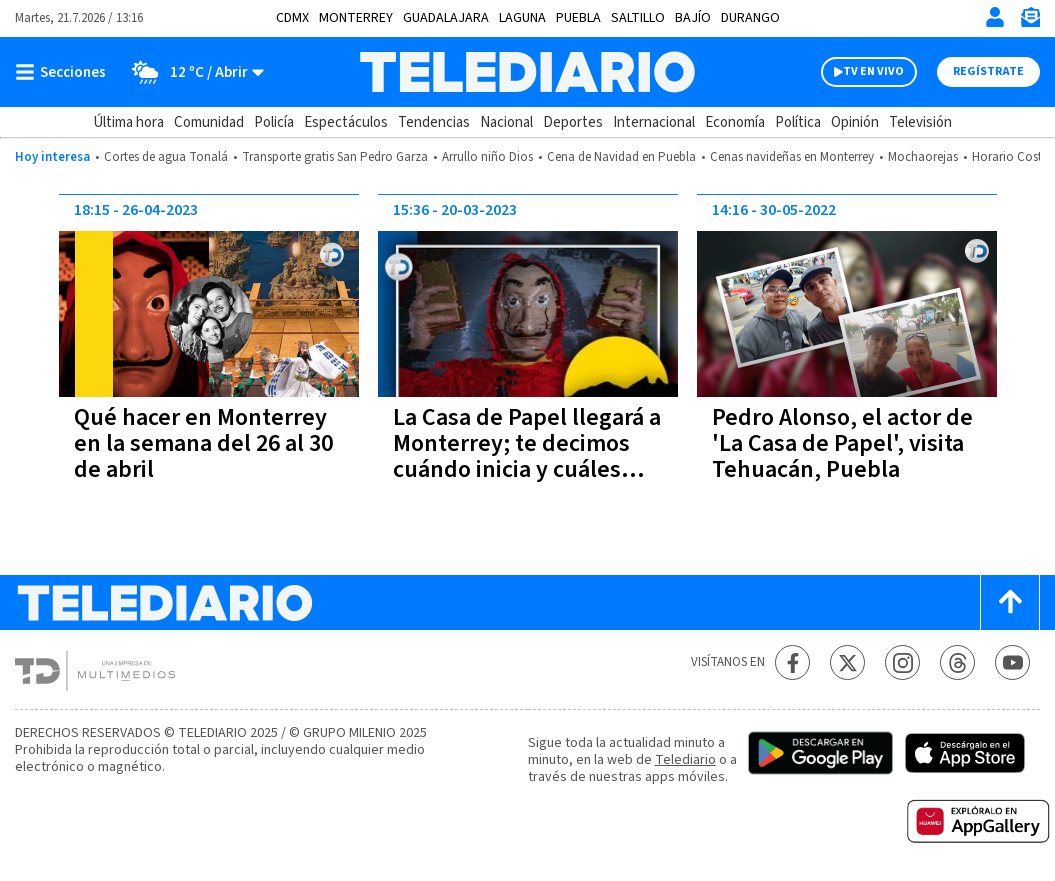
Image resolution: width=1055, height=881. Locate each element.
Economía (735, 122)
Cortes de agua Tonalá (166, 157)
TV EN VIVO (873, 71)
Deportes (573, 122)
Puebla (578, 18)
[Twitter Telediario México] (847, 662)
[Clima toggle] (191, 72)
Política (798, 122)
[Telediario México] (528, 72)
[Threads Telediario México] (957, 662)
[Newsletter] (1030, 21)
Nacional (506, 122)
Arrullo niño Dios (487, 157)
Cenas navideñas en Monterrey (792, 157)
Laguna (522, 18)
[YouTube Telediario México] (1012, 662)
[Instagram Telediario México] (902, 662)
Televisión (920, 122)
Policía (274, 122)
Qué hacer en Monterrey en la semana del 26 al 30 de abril (203, 443)
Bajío (693, 18)
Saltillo (638, 18)
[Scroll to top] (1010, 602)
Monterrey (356, 18)
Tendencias (434, 122)
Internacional (654, 122)
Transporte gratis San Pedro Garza (335, 157)
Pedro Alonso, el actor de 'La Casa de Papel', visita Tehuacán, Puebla (842, 443)
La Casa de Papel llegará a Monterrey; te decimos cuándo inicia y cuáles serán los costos (527, 456)
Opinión (855, 122)
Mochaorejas (923, 157)
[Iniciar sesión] (995, 17)
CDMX (292, 18)
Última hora (128, 122)
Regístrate (988, 71)
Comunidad (209, 122)
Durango (750, 18)
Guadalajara (446, 18)
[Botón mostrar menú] (65, 72)
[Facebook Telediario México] (792, 662)
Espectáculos (346, 122)
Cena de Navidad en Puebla (621, 157)
